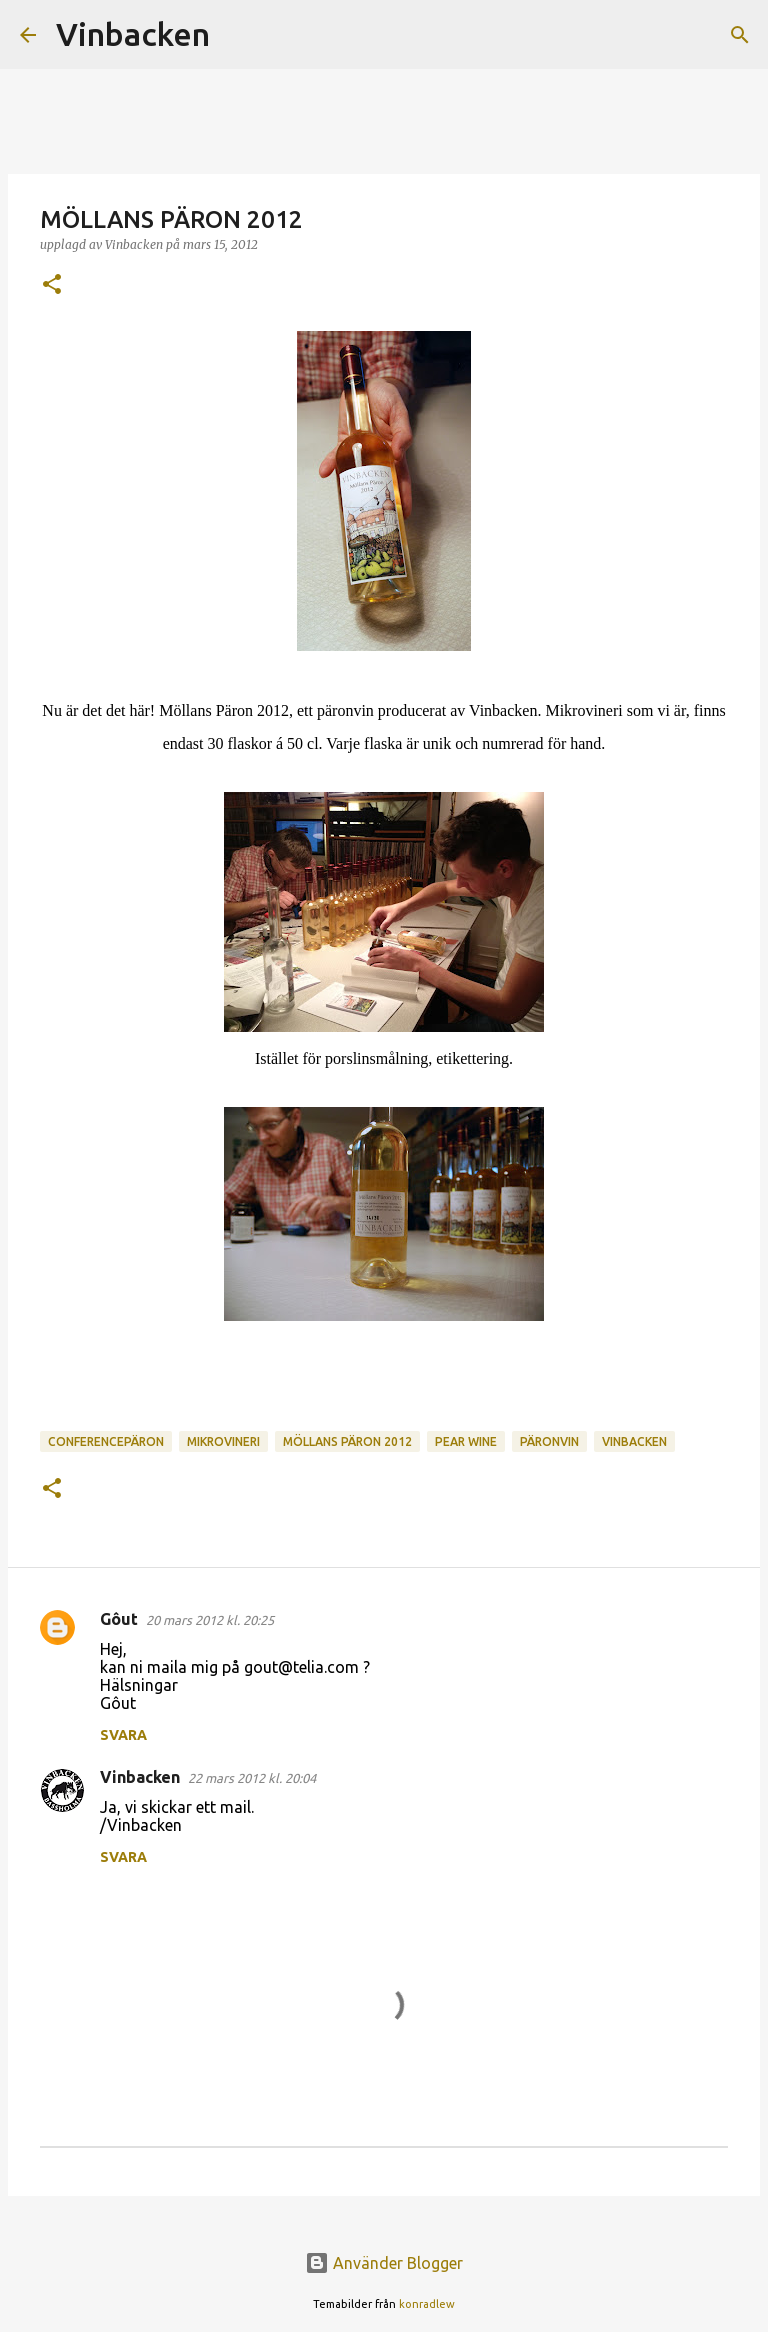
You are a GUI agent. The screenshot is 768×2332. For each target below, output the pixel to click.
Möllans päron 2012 (347, 1441)
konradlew (427, 2304)
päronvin (549, 1441)
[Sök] (238, 35)
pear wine (466, 1441)
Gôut (119, 1619)
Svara (123, 1735)
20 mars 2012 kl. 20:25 (210, 1620)
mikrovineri (223, 1441)
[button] (52, 285)
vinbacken (634, 1441)
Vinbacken (133, 34)
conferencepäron (106, 1441)
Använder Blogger (384, 2263)
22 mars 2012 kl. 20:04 (252, 1778)
